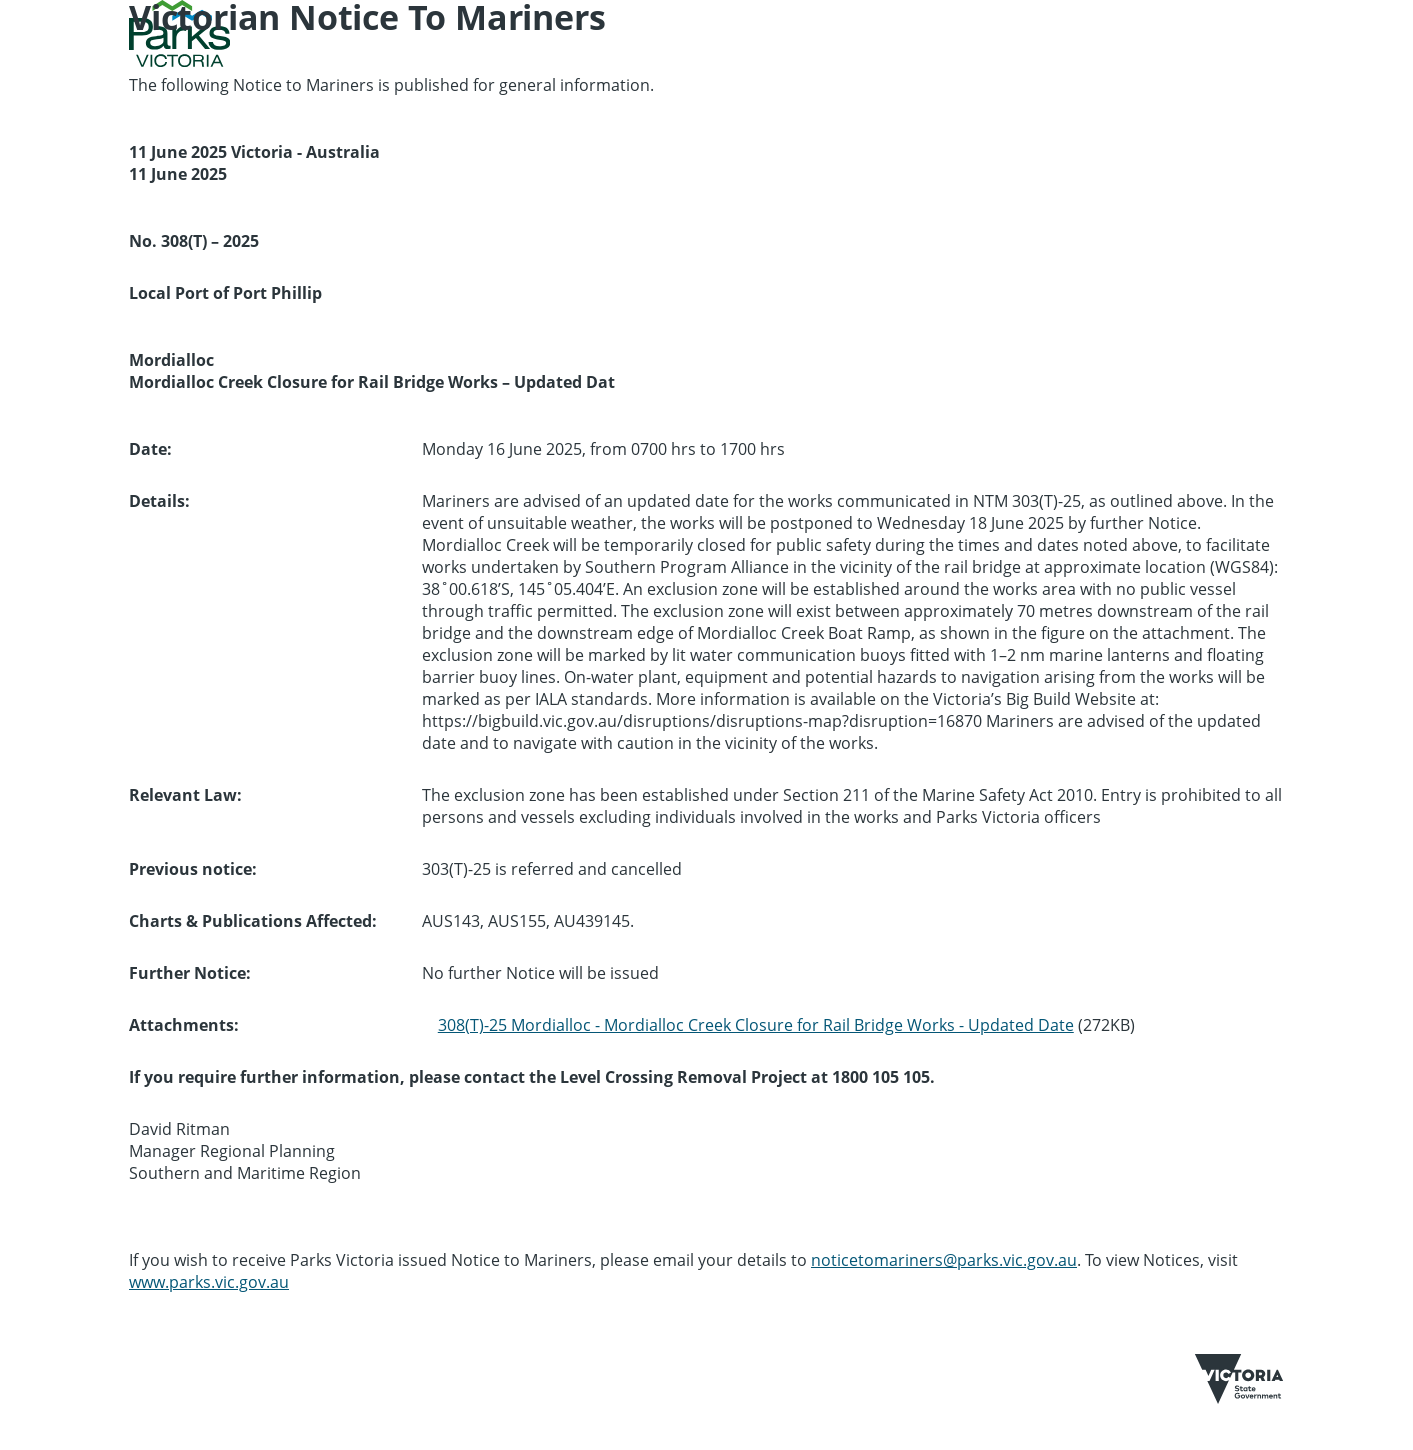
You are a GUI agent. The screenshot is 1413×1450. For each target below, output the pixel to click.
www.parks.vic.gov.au (209, 1282)
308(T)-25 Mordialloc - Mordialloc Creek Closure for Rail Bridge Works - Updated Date (756, 1025)
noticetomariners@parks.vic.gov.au (944, 1260)
